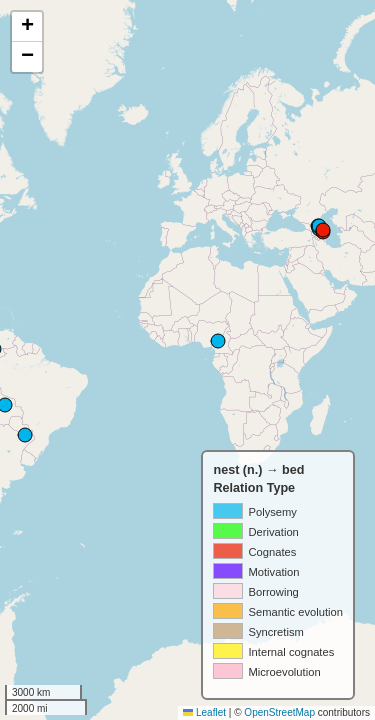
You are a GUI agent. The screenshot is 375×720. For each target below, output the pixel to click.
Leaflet (204, 712)
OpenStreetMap (279, 712)
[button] (27, 27)
